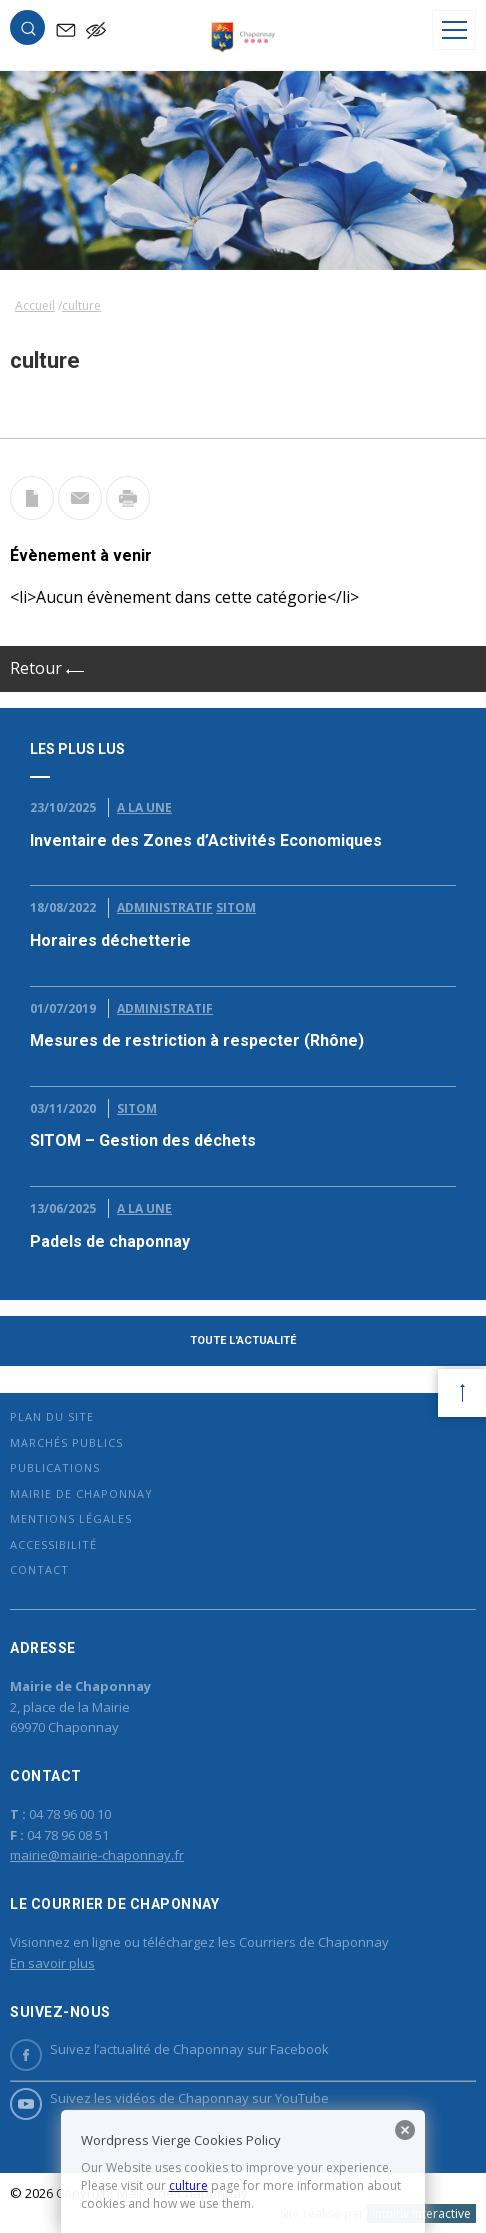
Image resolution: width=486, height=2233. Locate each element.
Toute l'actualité (243, 1340)
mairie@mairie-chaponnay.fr (97, 1855)
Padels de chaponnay (110, 1241)
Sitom (236, 907)
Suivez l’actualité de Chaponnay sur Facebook (169, 2049)
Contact (39, 1569)
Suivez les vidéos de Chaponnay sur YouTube (169, 2098)
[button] (28, 32)
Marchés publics (66, 1442)
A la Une (144, 807)
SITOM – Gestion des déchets (143, 1140)
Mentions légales (71, 1518)
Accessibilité (53, 1544)
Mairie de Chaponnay (81, 1493)
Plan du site (52, 1416)
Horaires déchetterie (110, 940)
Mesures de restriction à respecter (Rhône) (197, 1040)
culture (188, 2185)
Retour (47, 668)
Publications (55, 1467)
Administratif (165, 907)
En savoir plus (52, 1963)
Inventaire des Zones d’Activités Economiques (206, 840)
